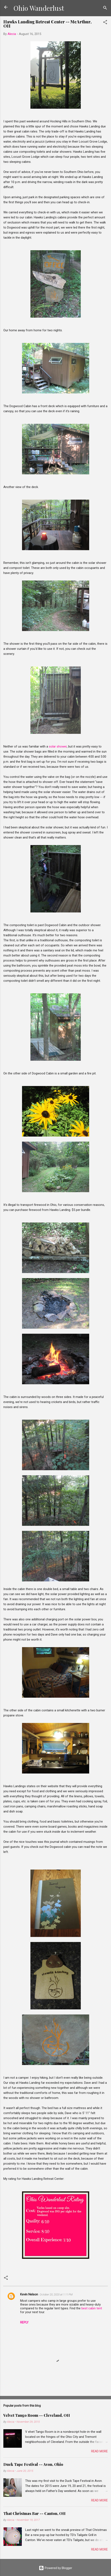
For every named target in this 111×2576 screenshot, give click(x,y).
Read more (99, 2451)
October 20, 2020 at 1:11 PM (56, 2294)
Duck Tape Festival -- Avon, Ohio (33, 2464)
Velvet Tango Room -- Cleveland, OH (36, 2415)
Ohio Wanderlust (38, 7)
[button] (105, 23)
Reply (24, 2322)
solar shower (58, 746)
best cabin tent (91, 2308)
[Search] (105, 8)
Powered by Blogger (55, 2568)
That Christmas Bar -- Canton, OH (34, 2513)
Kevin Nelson (29, 2294)
